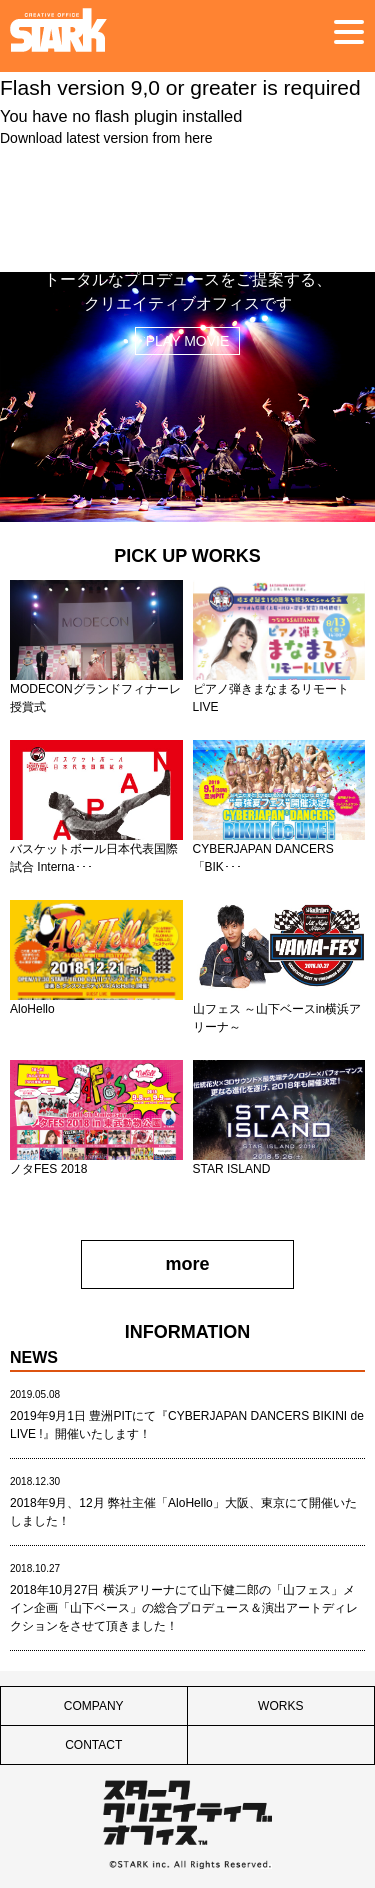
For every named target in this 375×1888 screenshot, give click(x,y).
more (187, 1264)
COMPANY (94, 1706)
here (198, 138)
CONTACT (93, 1745)
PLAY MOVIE (188, 341)
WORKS (280, 1706)
